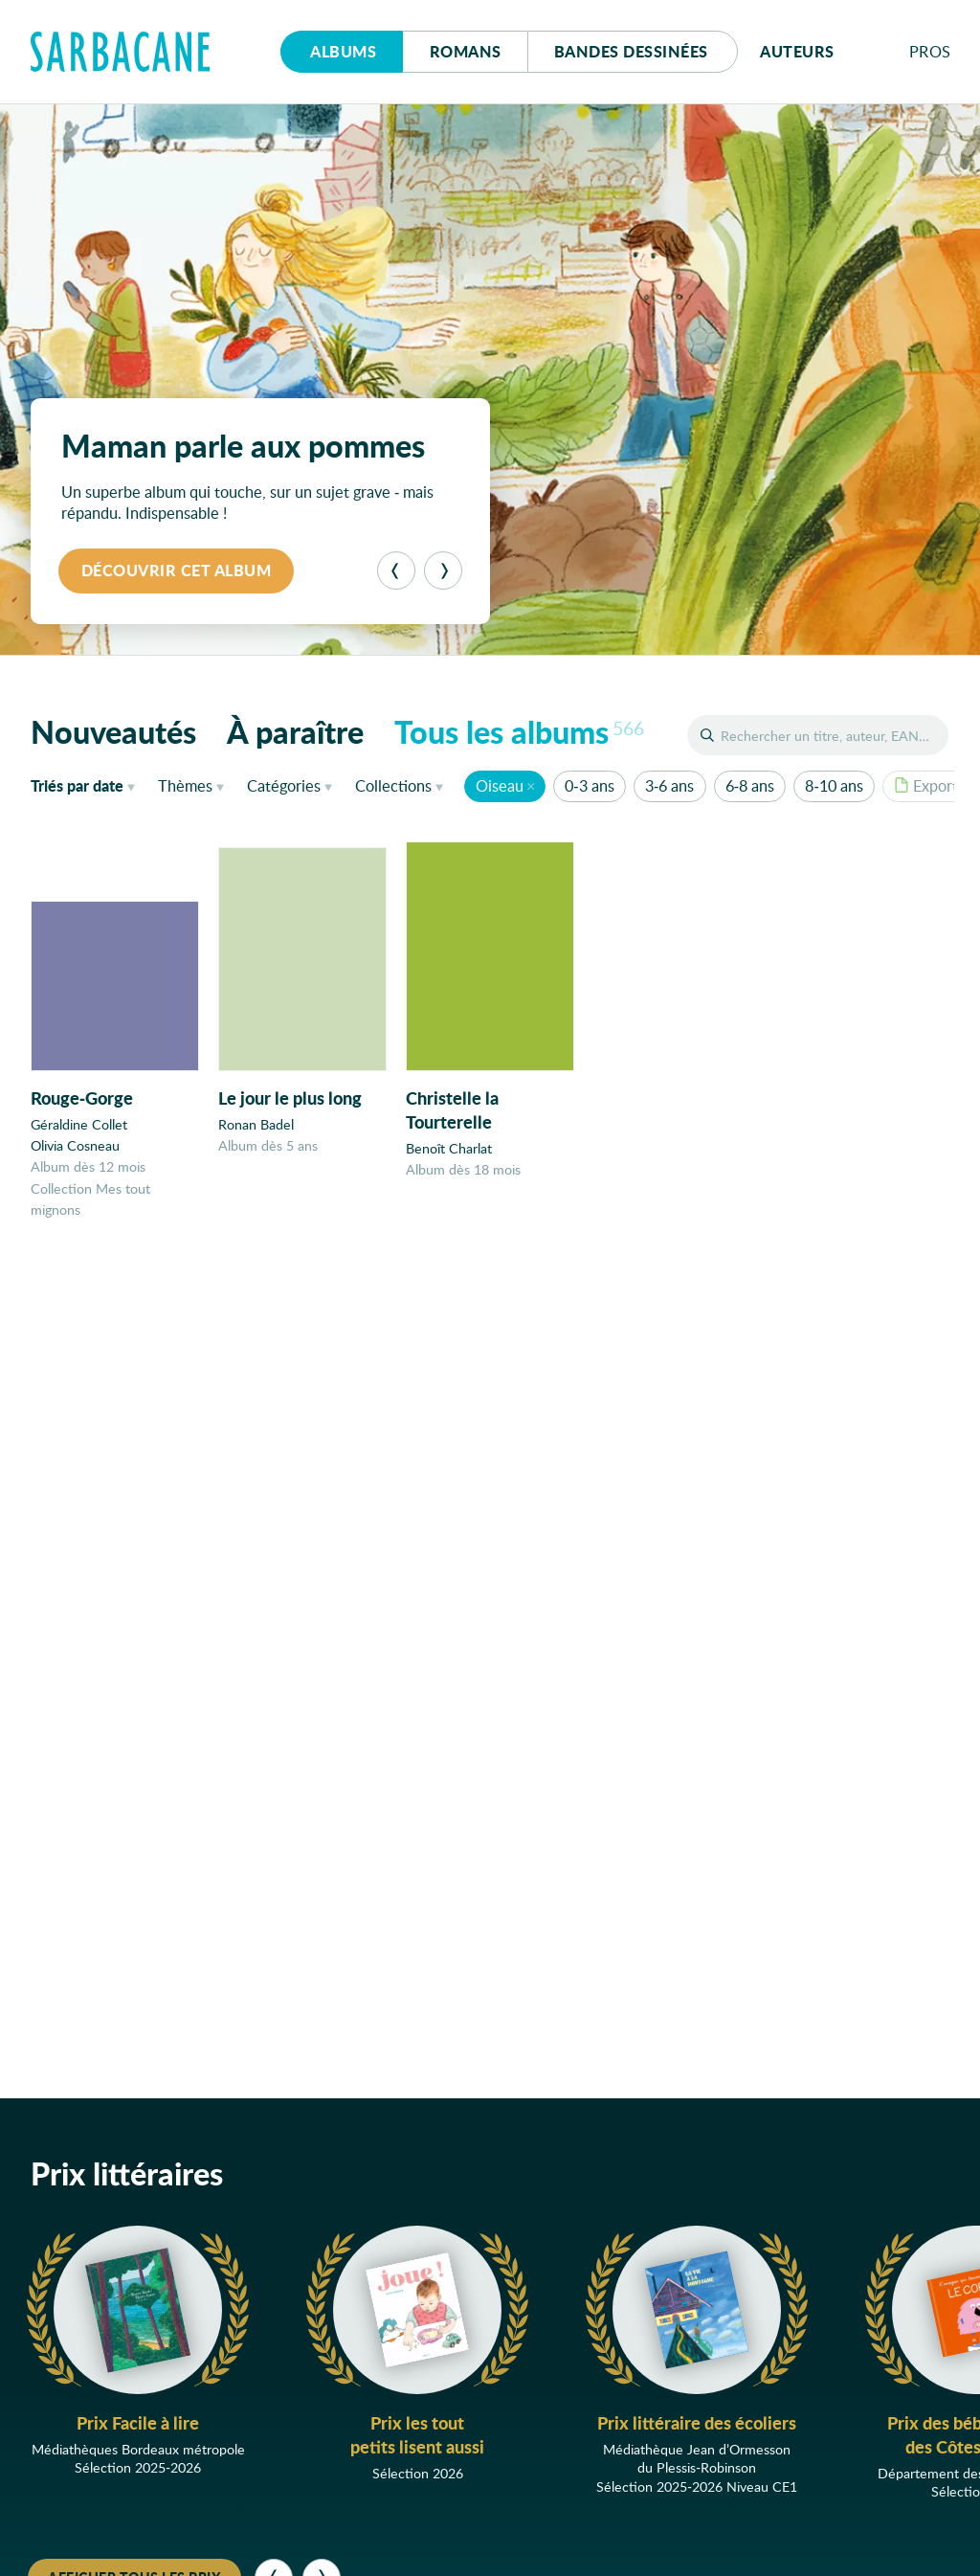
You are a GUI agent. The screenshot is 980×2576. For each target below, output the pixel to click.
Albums (343, 51)
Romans (465, 51)
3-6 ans (669, 785)
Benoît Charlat (449, 1148)
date (87, 784)
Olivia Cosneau (75, 1145)
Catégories (284, 785)
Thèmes (185, 785)
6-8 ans (749, 785)
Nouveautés (113, 731)
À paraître (295, 731)
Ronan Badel (256, 1124)
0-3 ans (589, 785)
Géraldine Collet (79, 1124)
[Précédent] (396, 570)
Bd (631, 51)
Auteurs (797, 51)
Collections (393, 785)
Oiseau (499, 785)
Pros (930, 51)
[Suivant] (443, 570)
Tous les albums (519, 731)
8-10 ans (833, 785)
